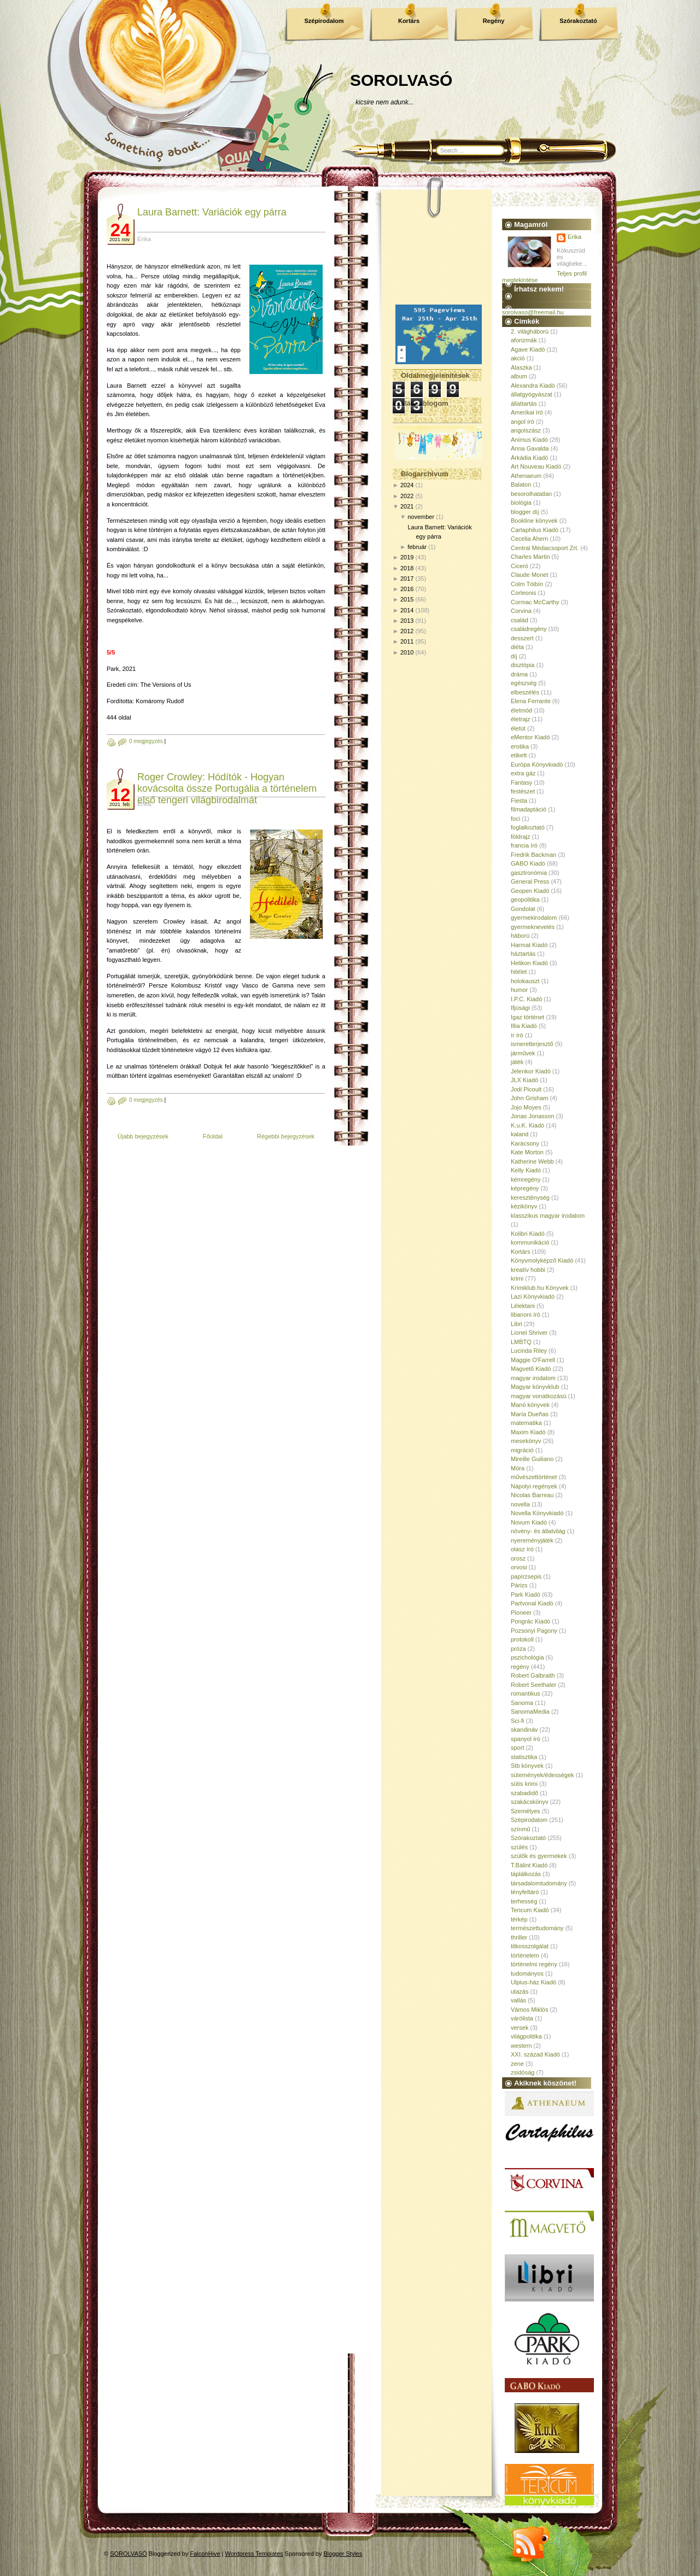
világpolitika (526, 2036)
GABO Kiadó (528, 863)
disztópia (522, 665)
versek (519, 2027)
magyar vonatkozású (539, 1396)
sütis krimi (524, 1783)
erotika (520, 746)
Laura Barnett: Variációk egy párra (212, 212)
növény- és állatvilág (538, 1531)
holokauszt (525, 981)
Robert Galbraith (533, 1675)
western (521, 2045)
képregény (525, 1188)
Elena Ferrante (531, 701)
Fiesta (519, 800)
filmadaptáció (528, 809)
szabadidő (524, 1793)
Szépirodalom (323, 20)
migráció (522, 1450)
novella (520, 1504)
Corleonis (523, 592)
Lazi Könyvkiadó (533, 1296)
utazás (519, 1991)
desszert (522, 638)
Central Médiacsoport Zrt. (545, 548)
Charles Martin (530, 556)
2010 (406, 652)
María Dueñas (530, 1414)
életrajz (520, 719)
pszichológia (527, 1657)
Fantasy (521, 782)
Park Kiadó (525, 1594)
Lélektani (523, 1305)
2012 (406, 631)
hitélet (519, 971)
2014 (406, 610)
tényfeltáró (525, 1892)
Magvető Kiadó (531, 1368)
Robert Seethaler (533, 1684)
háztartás (523, 953)
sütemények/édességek (542, 1775)
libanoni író (525, 1314)
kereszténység (530, 1197)
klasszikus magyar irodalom (548, 1215)
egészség (523, 683)
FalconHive (205, 2553)
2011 (406, 641)
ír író (517, 1035)
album (519, 376)
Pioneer (521, 1612)
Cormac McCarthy (535, 602)
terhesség (524, 1901)
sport (517, 1747)
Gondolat (523, 909)
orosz (518, 1558)
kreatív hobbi (528, 1269)
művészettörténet (534, 1477)
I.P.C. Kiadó (526, 999)
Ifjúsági (520, 1007)
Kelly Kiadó (526, 1170)
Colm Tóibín (527, 584)
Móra (517, 1468)
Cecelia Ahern (530, 538)
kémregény (525, 1179)
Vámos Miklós (529, 2009)
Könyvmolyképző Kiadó (542, 1260)
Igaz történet (527, 1017)
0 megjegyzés (146, 741)
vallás (518, 2000)
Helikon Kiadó (529, 963)
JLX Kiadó (524, 1080)
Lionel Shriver (529, 1332)
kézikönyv (524, 1206)
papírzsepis (526, 1576)
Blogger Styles (343, 2553)
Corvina (521, 611)
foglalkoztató (528, 827)
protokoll (522, 1639)
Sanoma (522, 1702)
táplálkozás (526, 1874)
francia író (524, 845)
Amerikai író (527, 412)
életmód (521, 710)
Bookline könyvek (534, 520)
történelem (525, 1955)
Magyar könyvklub (535, 1386)
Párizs (519, 1585)
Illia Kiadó (524, 1026)
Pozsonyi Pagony (534, 1630)
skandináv (524, 1729)
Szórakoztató (578, 20)
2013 (406, 620)
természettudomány (537, 1928)
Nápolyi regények (534, 1486)
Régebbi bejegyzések (285, 1136)
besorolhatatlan (531, 493)
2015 (406, 599)
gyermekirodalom (534, 917)
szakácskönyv (529, 1801)
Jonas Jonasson (533, 1116)
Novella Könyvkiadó (537, 1513)
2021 (406, 506)
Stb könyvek (527, 1765)
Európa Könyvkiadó (537, 764)
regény (520, 1666)
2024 (406, 485)
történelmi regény (534, 1964)
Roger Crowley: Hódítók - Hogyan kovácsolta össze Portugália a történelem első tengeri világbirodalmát (227, 788)
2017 (406, 578)
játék (517, 1062)
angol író (522, 421)
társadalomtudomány (539, 1883)
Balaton (521, 484)
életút (518, 728)
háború (520, 935)
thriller (519, 1937)
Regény (494, 20)
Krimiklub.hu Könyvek (540, 1287)
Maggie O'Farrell (533, 1360)
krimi (517, 1278)
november (420, 516)
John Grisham (529, 1098)
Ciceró (519, 566)
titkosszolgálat (530, 1946)
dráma (519, 674)
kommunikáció (530, 1242)
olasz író (522, 1549)
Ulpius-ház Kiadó (533, 1982)
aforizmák (524, 340)
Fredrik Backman (533, 854)
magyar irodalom (533, 1378)
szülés (519, 1847)
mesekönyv (526, 1441)
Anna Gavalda (530, 448)
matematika (526, 1423)
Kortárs (408, 20)
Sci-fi (517, 1721)
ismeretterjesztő (532, 1044)
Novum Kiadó (529, 1522)
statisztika (524, 1757)
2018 (406, 568)
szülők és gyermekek (539, 1856)
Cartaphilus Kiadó (534, 530)
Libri (516, 1324)
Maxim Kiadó (528, 1432)
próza (518, 1648)
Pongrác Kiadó (530, 1621)
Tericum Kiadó (530, 1910)
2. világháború (530, 331)
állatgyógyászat (531, 394)
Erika (574, 236)
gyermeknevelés (533, 927)
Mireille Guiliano (532, 1459)
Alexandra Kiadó (533, 385)
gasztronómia (529, 872)
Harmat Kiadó (529, 945)
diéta (517, 647)
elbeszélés (525, 692)
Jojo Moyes (526, 1107)
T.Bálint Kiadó (529, 1865)
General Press (530, 881)
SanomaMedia (530, 1711)
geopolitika (525, 899)
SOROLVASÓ (401, 80)
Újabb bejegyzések (143, 1136)
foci (515, 818)
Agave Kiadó (528, 349)
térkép (519, 1919)
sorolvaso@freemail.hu (533, 312)
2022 (406, 496)
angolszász (526, 430)
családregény (528, 629)
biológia (521, 502)
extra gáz (523, 773)
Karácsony (525, 1143)
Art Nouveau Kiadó (536, 466)
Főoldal (213, 1136)
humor (519, 989)
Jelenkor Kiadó (531, 1071)
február (417, 547)
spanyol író (525, 1739)
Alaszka (521, 367)
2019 (406, 557)
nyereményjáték (532, 1540)
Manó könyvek (530, 1404)
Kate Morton (527, 1152)
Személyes (525, 1811)
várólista (522, 2018)
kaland (519, 1134)
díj (514, 656)
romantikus (525, 1693)
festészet (523, 791)
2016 (406, 589)
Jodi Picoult (526, 1089)
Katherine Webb (532, 1161)
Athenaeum (526, 475)
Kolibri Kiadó (528, 1233)
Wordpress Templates (254, 2553)
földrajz (520, 836)
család (519, 620)
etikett (519, 755)
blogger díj (525, 512)
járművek (523, 1053)
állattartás (524, 403)
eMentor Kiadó (530, 737)
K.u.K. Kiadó (527, 1125)
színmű (520, 1829)
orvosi (519, 1567)
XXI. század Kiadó (535, 2054)
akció (518, 358)
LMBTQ (521, 1342)
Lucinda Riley (529, 1350)
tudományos (527, 1973)
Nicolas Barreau (532, 1495)
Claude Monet (530, 574)
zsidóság (522, 2072)
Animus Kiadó (529, 439)
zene (517, 2063)
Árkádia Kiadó (530, 457)
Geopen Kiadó (530, 890)
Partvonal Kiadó (532, 1603)
